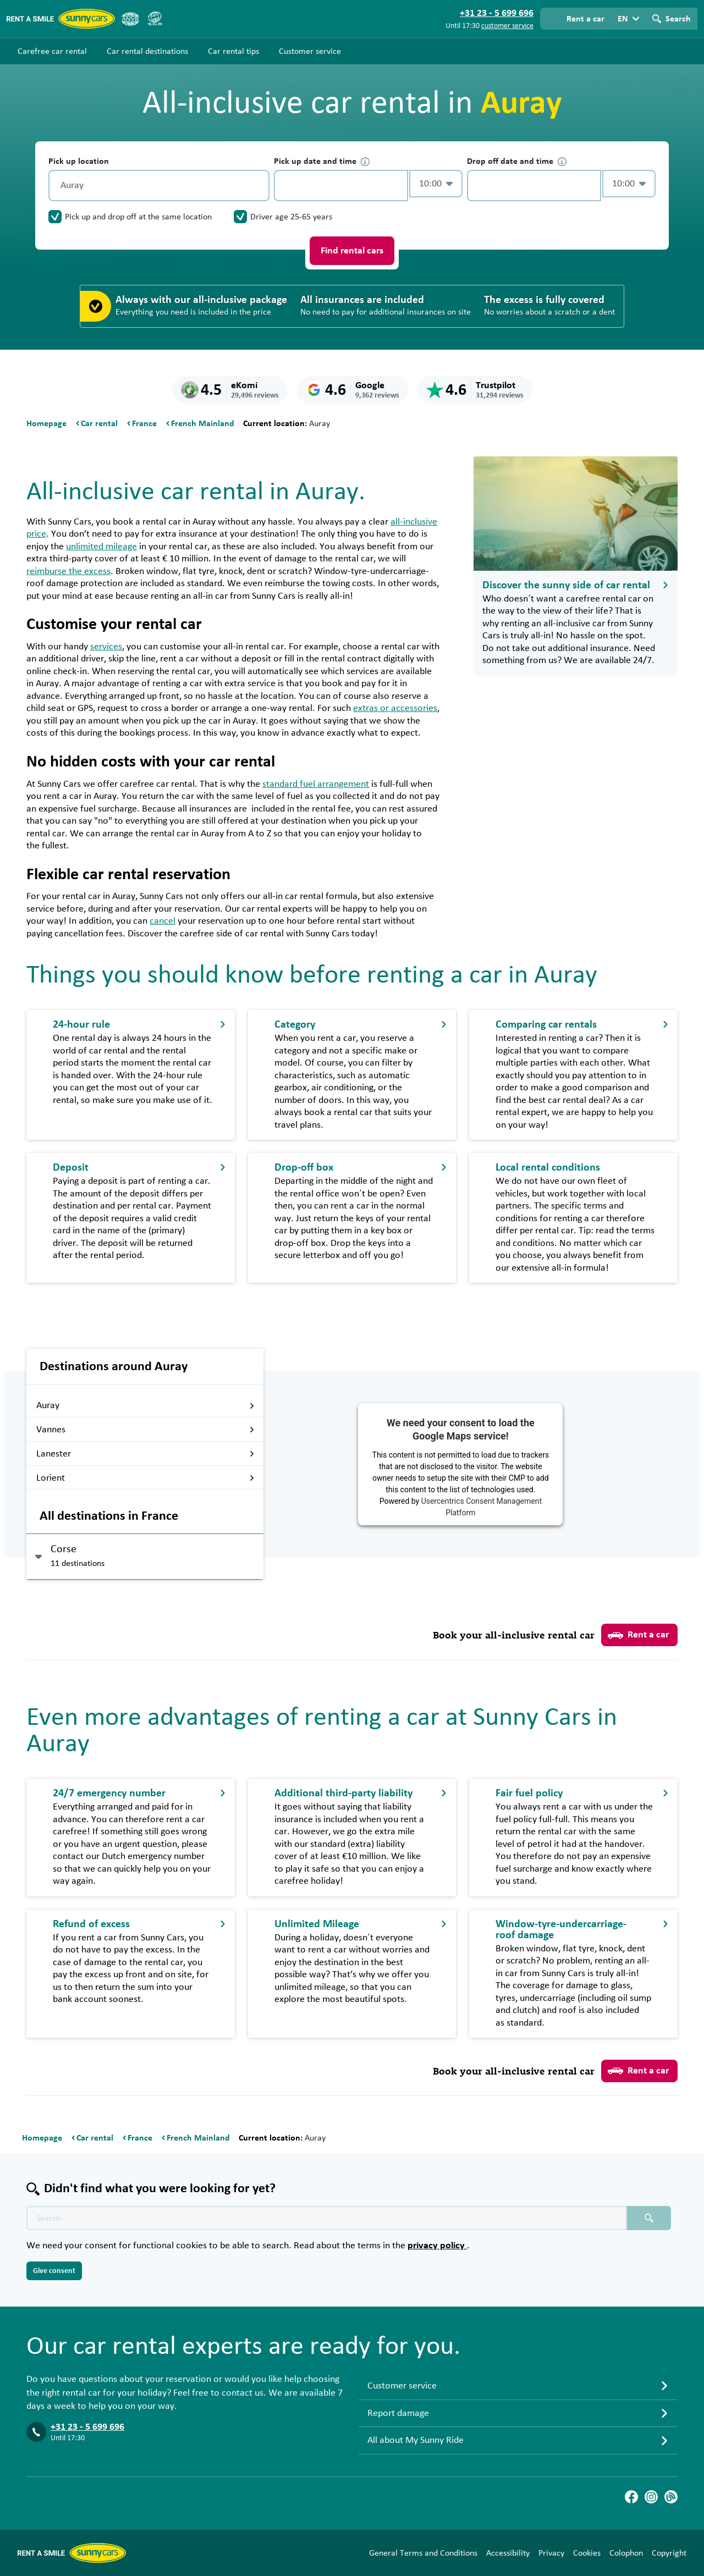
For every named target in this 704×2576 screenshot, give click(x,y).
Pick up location (78, 161)
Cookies (587, 2553)
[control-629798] (341, 185)
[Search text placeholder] (326, 2218)
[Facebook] (631, 2496)
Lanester (145, 1454)
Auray (145, 1405)
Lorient (145, 1478)
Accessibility (508, 2553)
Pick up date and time (322, 161)
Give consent (54, 2271)
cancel (162, 921)
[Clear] (259, 185)
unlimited (101, 546)
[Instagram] (651, 2496)
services (106, 647)
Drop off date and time (516, 161)
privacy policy (437, 2245)
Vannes (145, 1430)
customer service (507, 26)
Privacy (551, 2553)
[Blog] (671, 2496)
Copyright (669, 2553)
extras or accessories (395, 708)
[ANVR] (130, 18)
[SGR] (154, 18)
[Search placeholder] (649, 2218)
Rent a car (638, 1635)
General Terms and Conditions (423, 2553)
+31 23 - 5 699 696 (87, 2427)
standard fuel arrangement (315, 784)
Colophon (626, 2553)
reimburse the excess (68, 571)
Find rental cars (352, 251)
